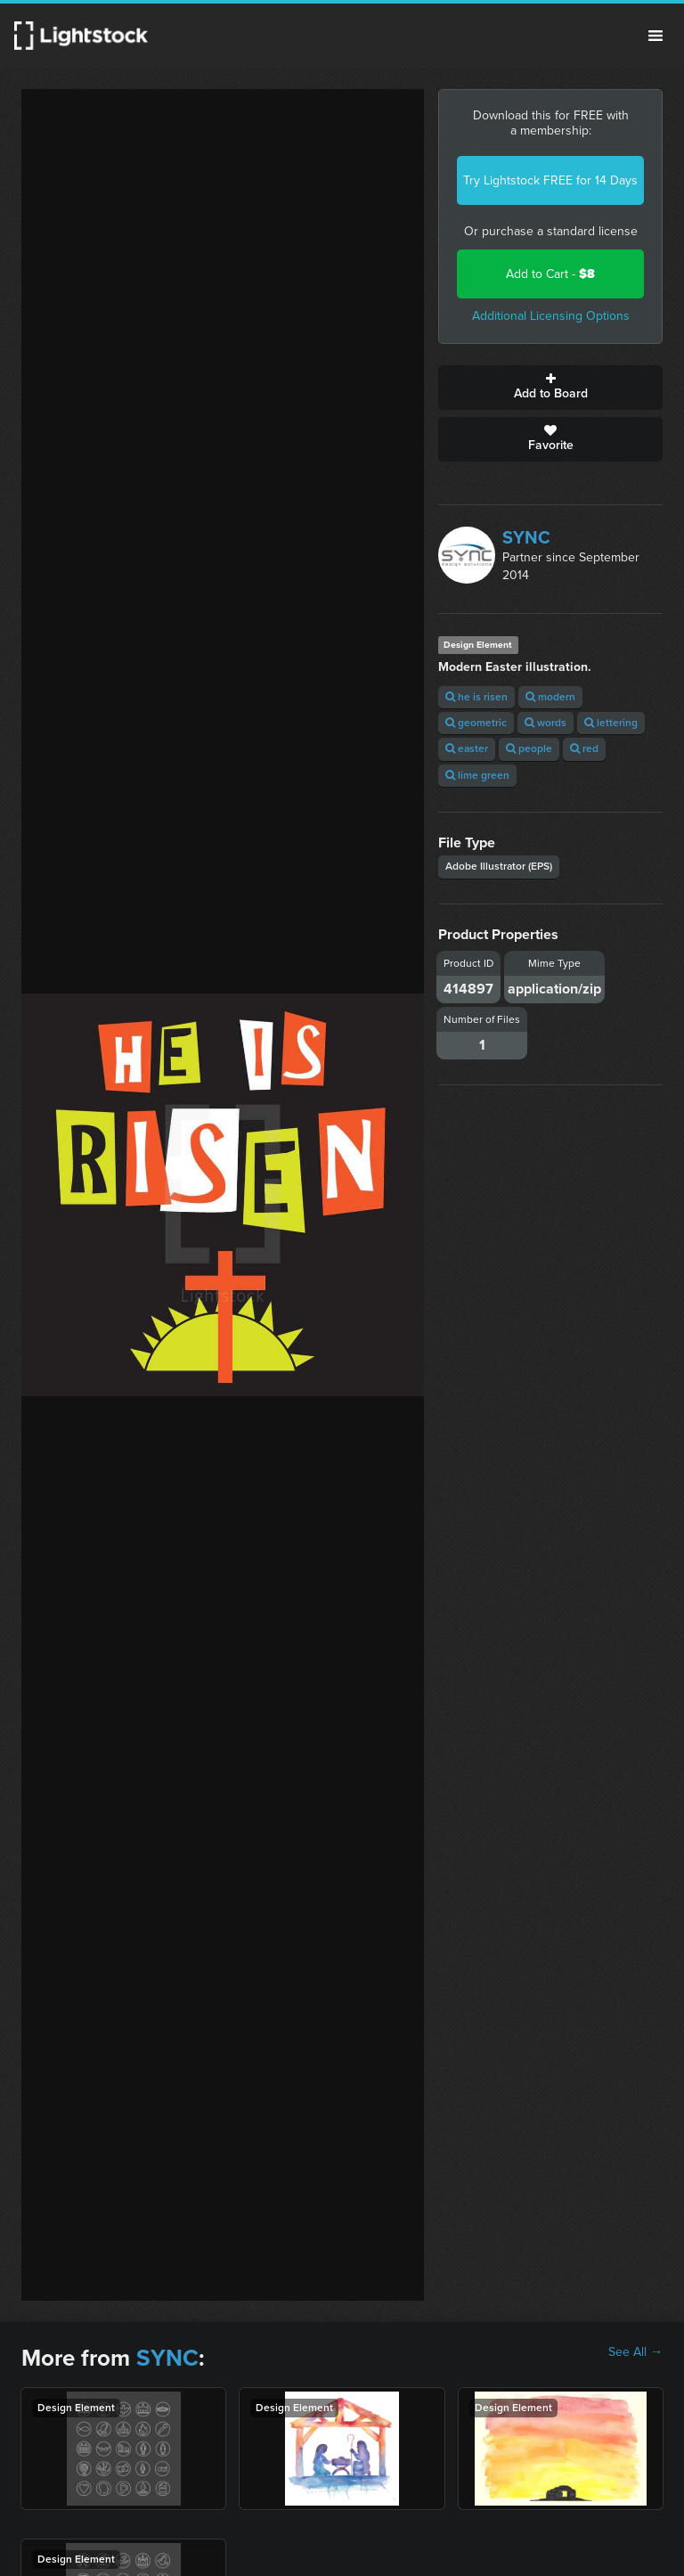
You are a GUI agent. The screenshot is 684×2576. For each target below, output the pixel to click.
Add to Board (550, 387)
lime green (477, 775)
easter (466, 748)
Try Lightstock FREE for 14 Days (550, 180)
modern (550, 697)
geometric (476, 723)
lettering (611, 723)
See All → (635, 2352)
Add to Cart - (550, 274)
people (529, 748)
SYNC (526, 537)
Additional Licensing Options (551, 316)
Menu (655, 35)
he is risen (476, 697)
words (545, 723)
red (584, 748)
